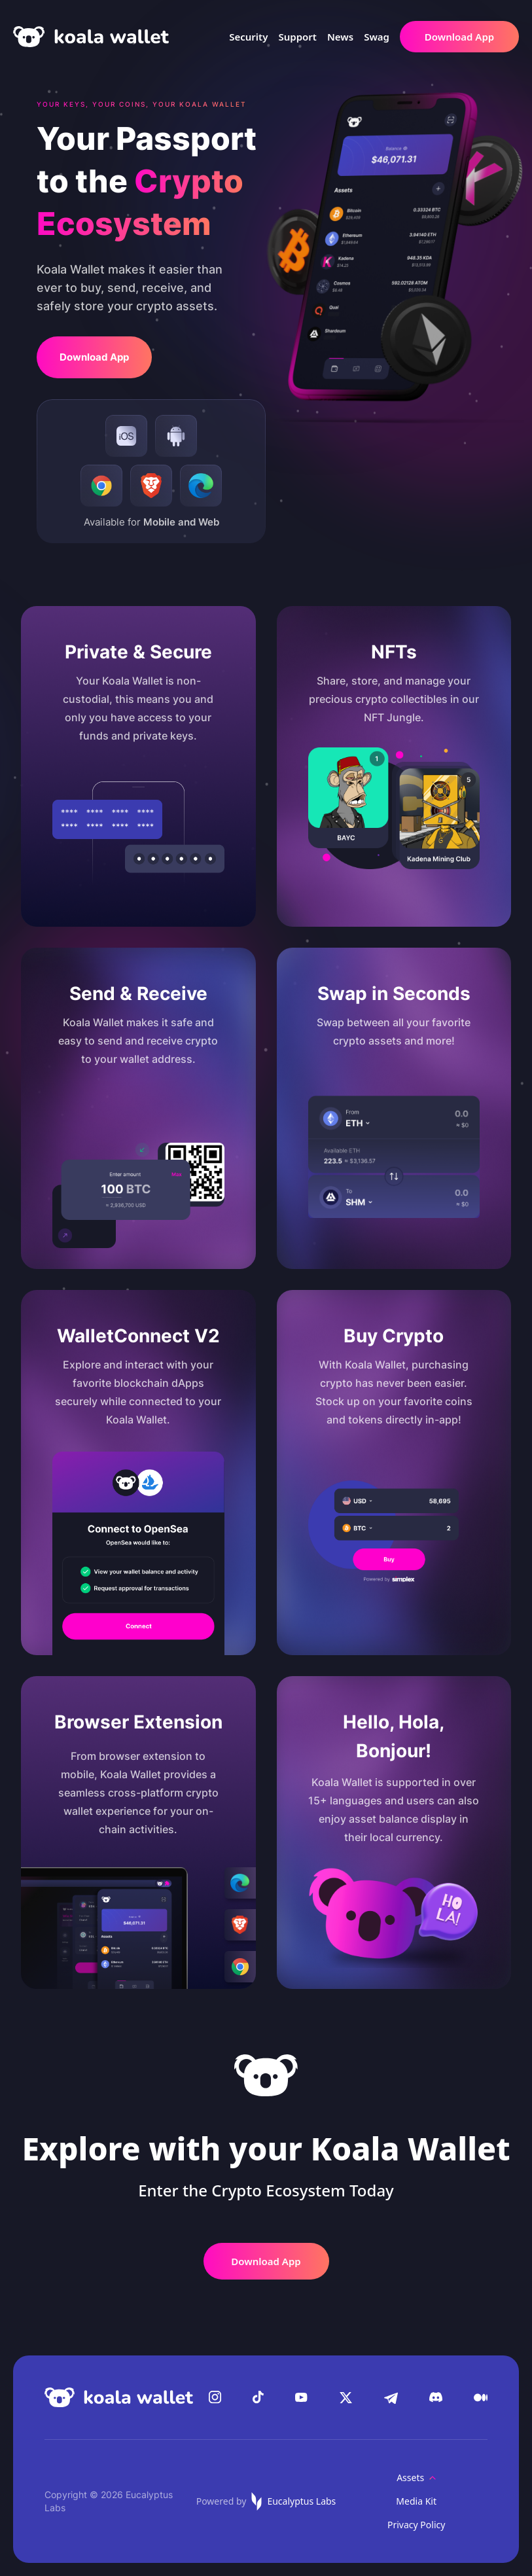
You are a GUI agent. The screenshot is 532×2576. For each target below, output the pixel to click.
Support (297, 36)
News (340, 36)
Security (248, 36)
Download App (459, 36)
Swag (376, 36)
